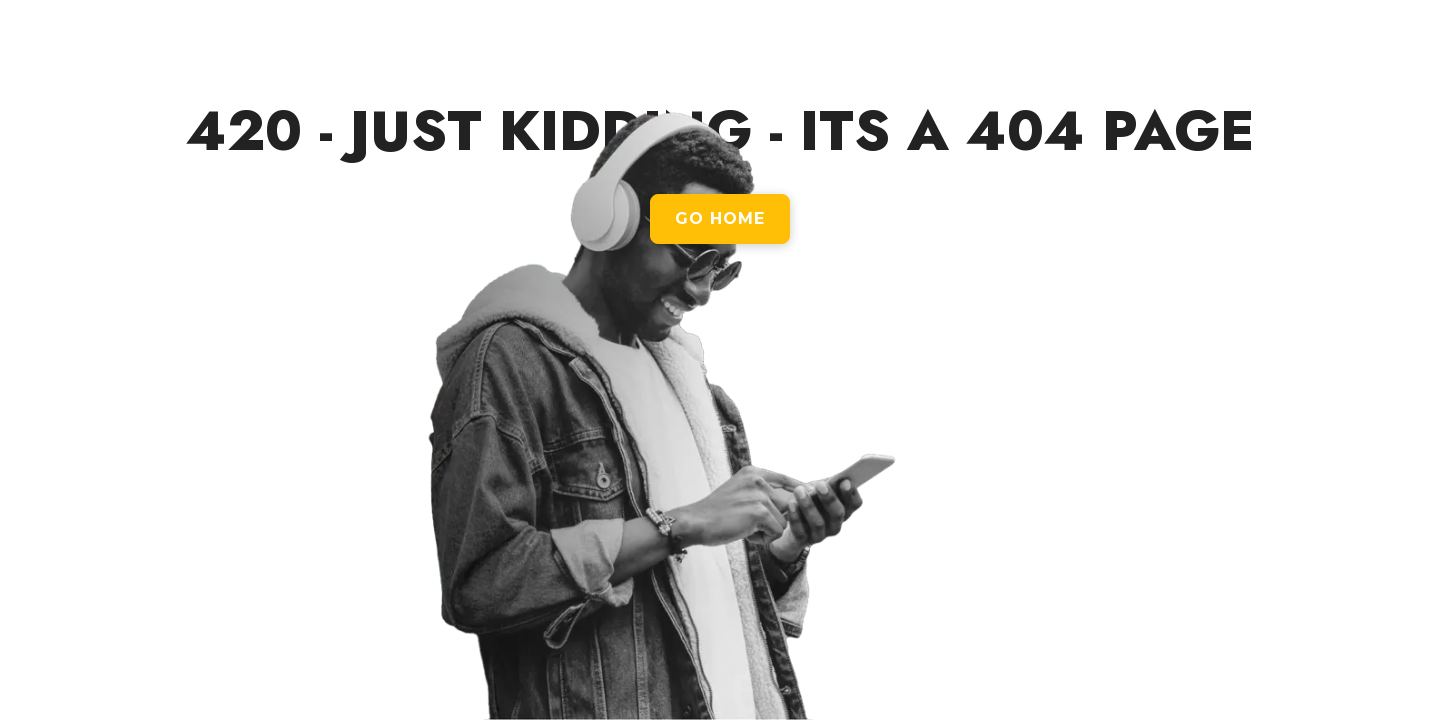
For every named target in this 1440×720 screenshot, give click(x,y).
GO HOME (720, 218)
